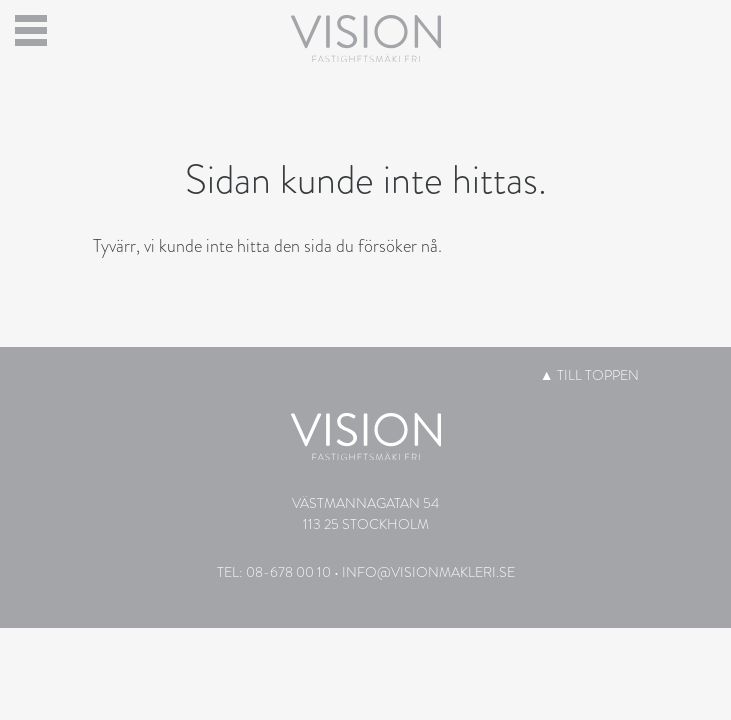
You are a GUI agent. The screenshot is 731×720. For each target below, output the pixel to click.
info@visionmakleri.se (428, 572)
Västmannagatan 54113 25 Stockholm (365, 513)
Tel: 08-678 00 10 (274, 572)
